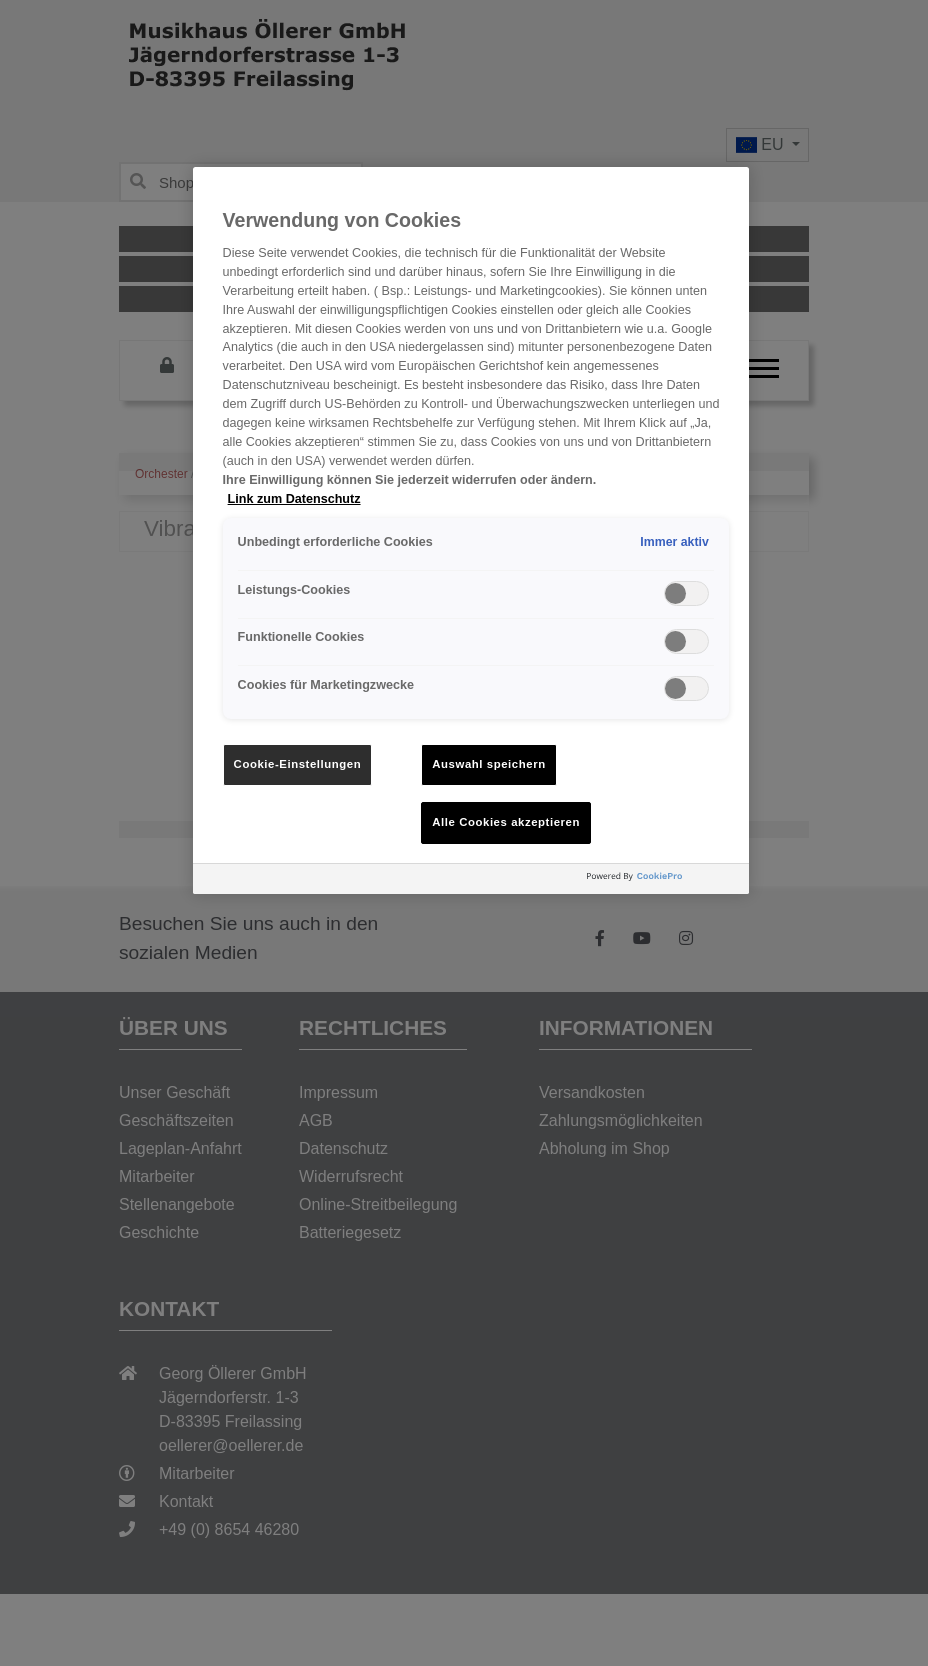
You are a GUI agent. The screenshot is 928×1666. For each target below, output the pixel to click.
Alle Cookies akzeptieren (506, 822)
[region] (471, 531)
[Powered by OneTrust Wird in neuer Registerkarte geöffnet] (663, 881)
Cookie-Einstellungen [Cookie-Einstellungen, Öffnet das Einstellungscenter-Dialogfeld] (298, 764)
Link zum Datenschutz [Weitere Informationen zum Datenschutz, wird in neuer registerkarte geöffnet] (294, 499)
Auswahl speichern (488, 764)
